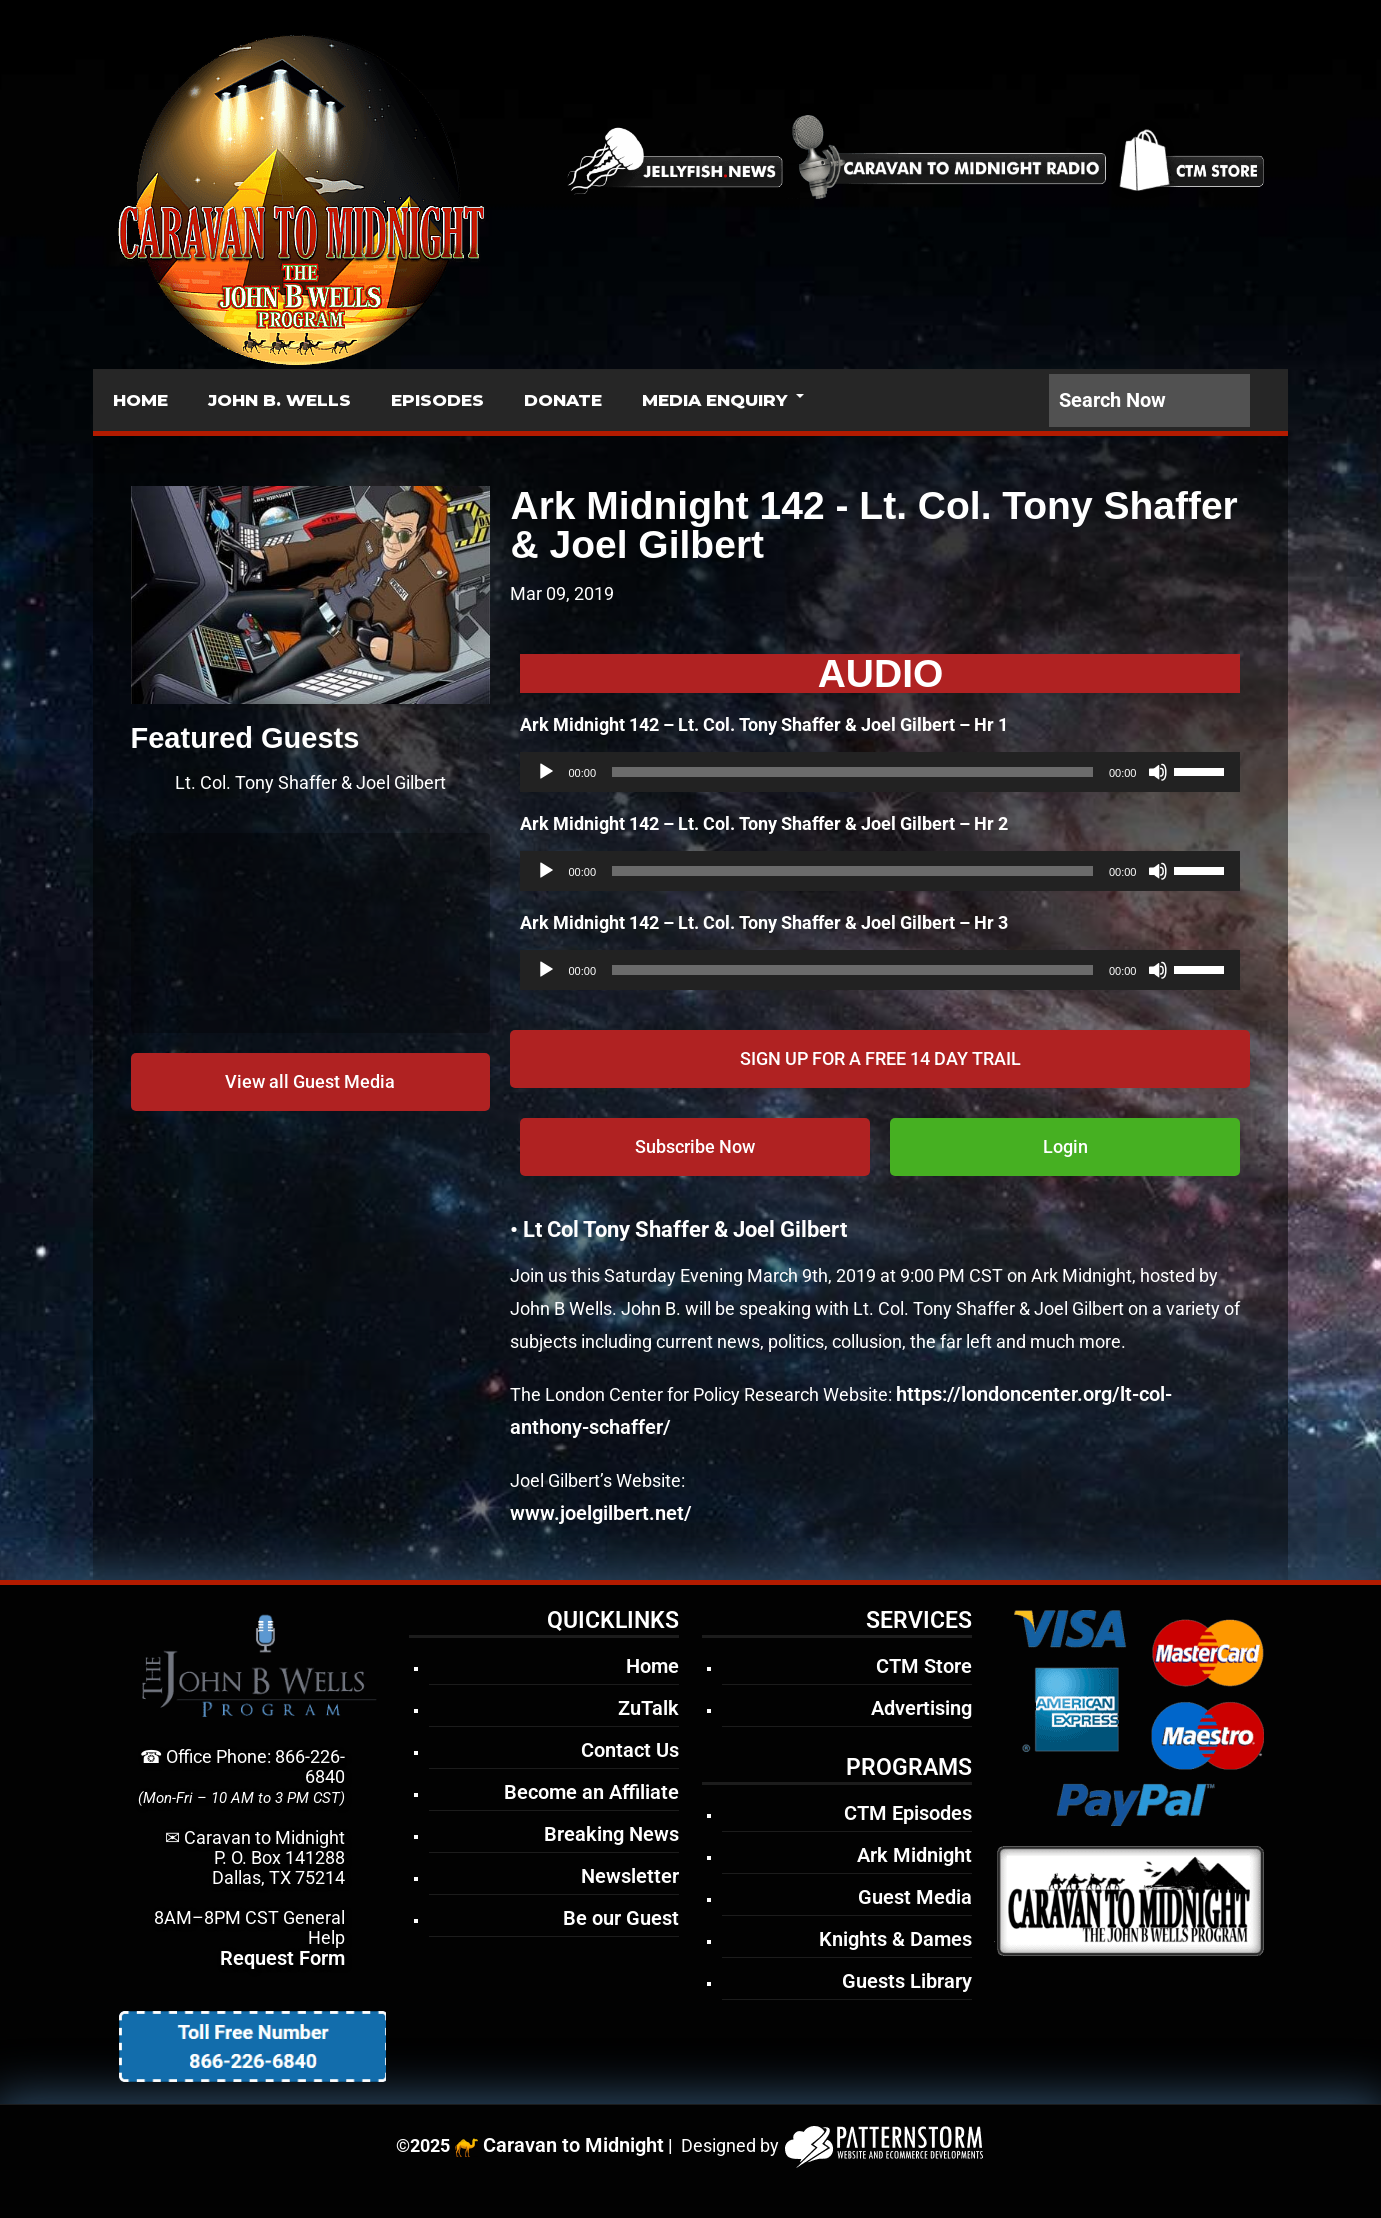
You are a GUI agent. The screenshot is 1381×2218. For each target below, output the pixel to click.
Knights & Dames (895, 1939)
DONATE (563, 400)
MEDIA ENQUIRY (714, 400)
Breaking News (611, 1834)
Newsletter (630, 1876)
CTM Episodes (908, 1813)
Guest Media (915, 1897)
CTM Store (924, 1666)
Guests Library (907, 1981)
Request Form (282, 1958)
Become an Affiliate (591, 1792)
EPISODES (437, 400)
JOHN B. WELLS (279, 400)
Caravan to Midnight (573, 2145)
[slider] (852, 772)
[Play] (546, 772)
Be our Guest (621, 1918)
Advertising (921, 1708)
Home (652, 1666)
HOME (140, 400)
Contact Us (630, 1750)
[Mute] (1158, 772)
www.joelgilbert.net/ (601, 1513)
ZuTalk (648, 1708)
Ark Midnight (914, 1855)
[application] (880, 772)
